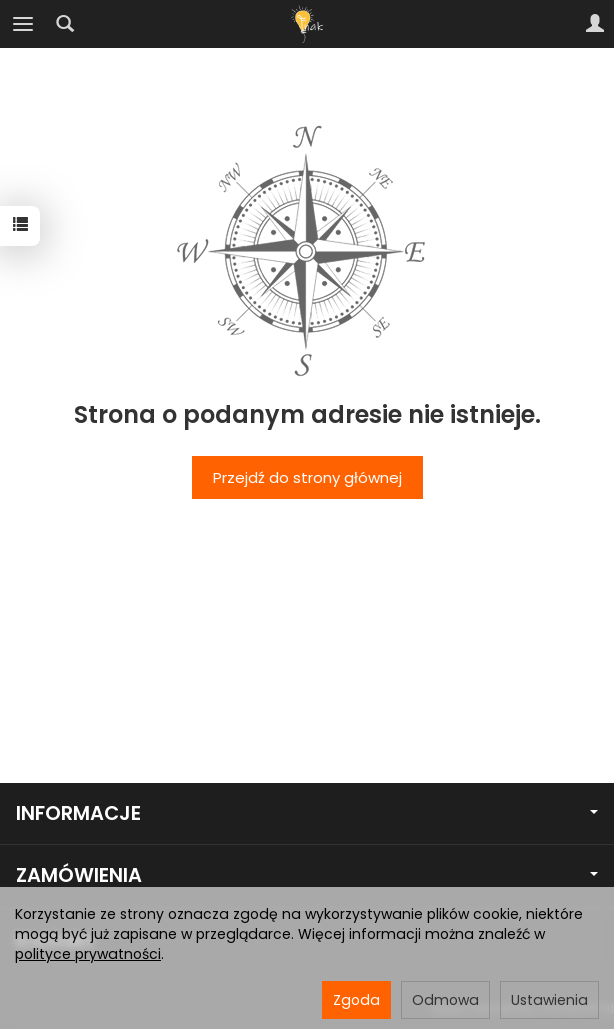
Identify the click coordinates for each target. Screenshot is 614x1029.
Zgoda (356, 1000)
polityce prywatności (88, 954)
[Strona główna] (307, 24)
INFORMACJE (307, 813)
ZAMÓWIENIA (307, 875)
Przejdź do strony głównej (307, 477)
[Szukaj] (65, 24)
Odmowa (445, 1000)
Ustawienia (549, 1000)
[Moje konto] (595, 24)
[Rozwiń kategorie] (23, 24)
